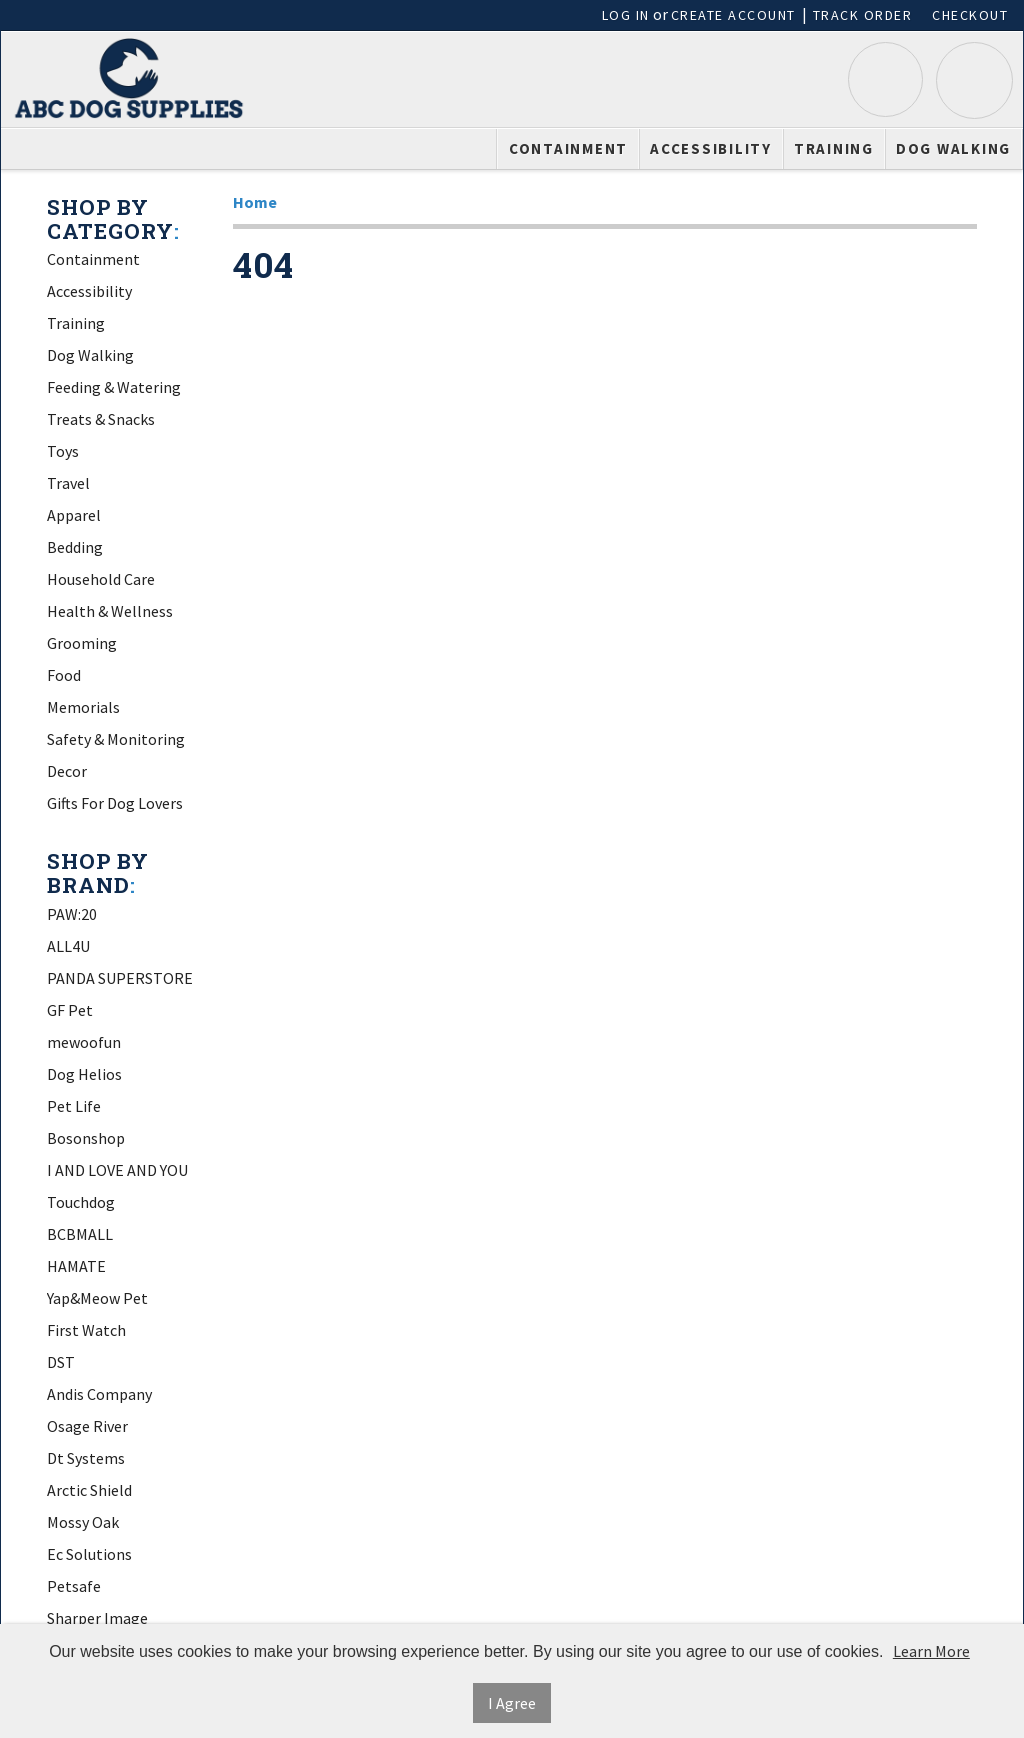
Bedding (75, 547)
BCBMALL (80, 1234)
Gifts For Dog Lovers (115, 803)
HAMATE (76, 1266)
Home (255, 202)
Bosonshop (86, 1138)
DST (61, 1362)
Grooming (82, 643)
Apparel (74, 515)
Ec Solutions (89, 1554)
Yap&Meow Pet (97, 1298)
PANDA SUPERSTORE (120, 978)
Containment (568, 148)
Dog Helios (84, 1074)
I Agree (512, 1703)
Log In (626, 15)
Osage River (87, 1426)
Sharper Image (97, 1618)
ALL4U (68, 946)
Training (834, 148)
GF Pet (70, 1010)
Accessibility (711, 148)
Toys (63, 451)
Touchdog (81, 1202)
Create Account (733, 15)
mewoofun (84, 1042)
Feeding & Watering (114, 387)
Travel (68, 483)
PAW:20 (72, 914)
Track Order (863, 15)
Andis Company (99, 1394)
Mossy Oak (83, 1522)
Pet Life (74, 1106)
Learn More (931, 1651)
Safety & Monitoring (116, 739)
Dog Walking (953, 148)
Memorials (83, 707)
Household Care (101, 579)
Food (64, 675)
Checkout (970, 15)
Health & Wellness (110, 611)
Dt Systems (86, 1458)
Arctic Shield (89, 1490)
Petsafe (74, 1586)
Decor (67, 771)
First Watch (86, 1330)
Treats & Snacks (101, 419)
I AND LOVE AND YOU (117, 1170)
